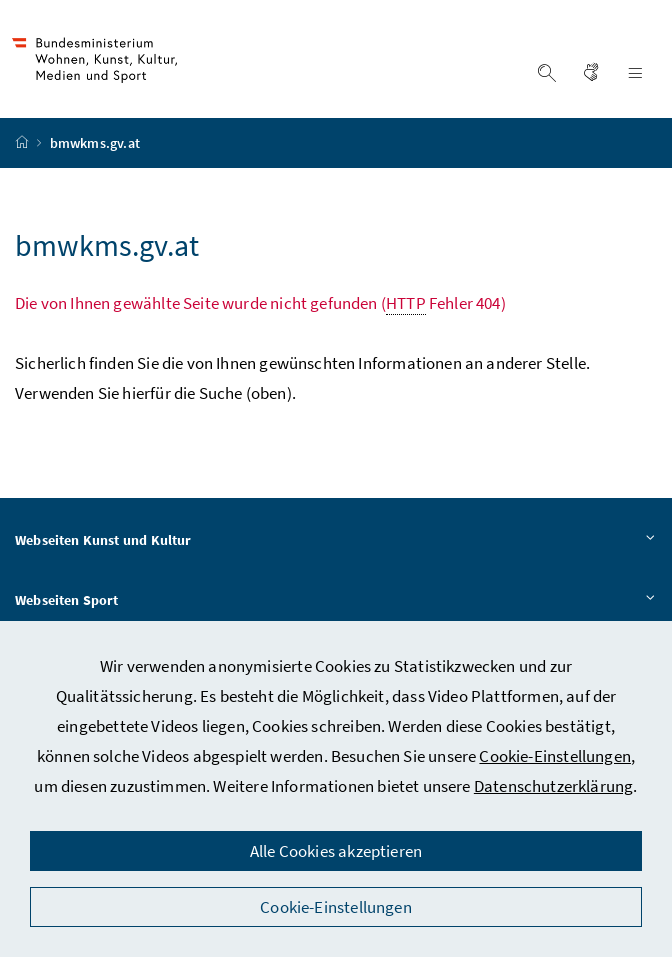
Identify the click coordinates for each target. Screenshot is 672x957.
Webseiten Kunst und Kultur (336, 541)
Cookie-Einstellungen (555, 756)
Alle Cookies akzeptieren (336, 851)
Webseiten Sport (336, 601)
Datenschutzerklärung (554, 786)
